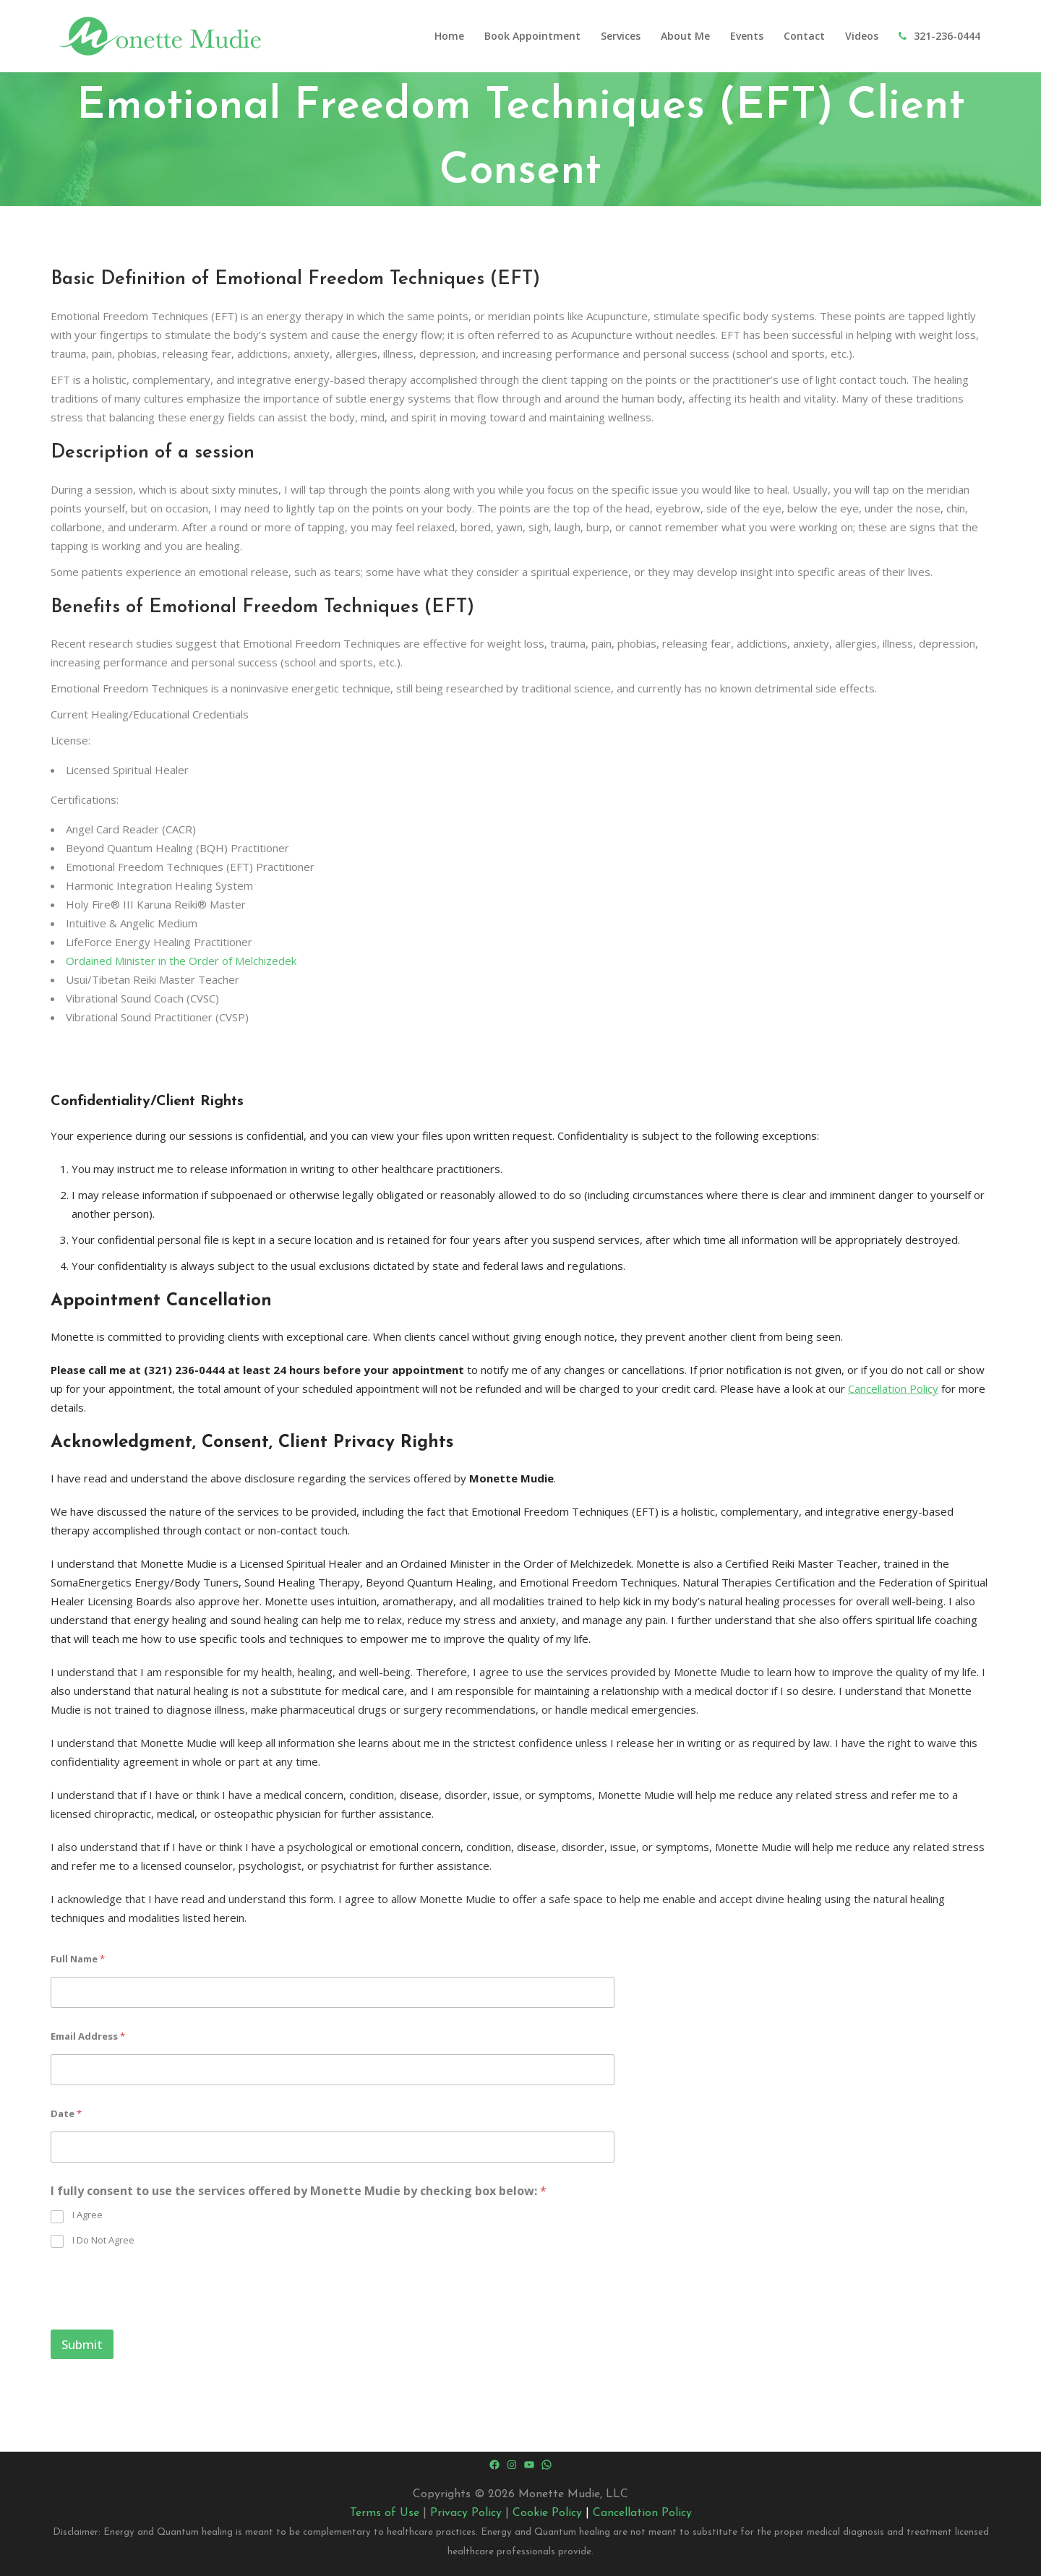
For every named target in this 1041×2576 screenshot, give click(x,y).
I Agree (87, 2215)
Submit (82, 2344)
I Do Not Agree (103, 2240)
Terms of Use (384, 2513)
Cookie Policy (547, 2513)
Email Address (88, 2036)
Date (66, 2113)
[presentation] (160, 2320)
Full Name (78, 1958)
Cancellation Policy (893, 1388)
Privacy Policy (466, 2513)
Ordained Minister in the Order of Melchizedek (181, 960)
